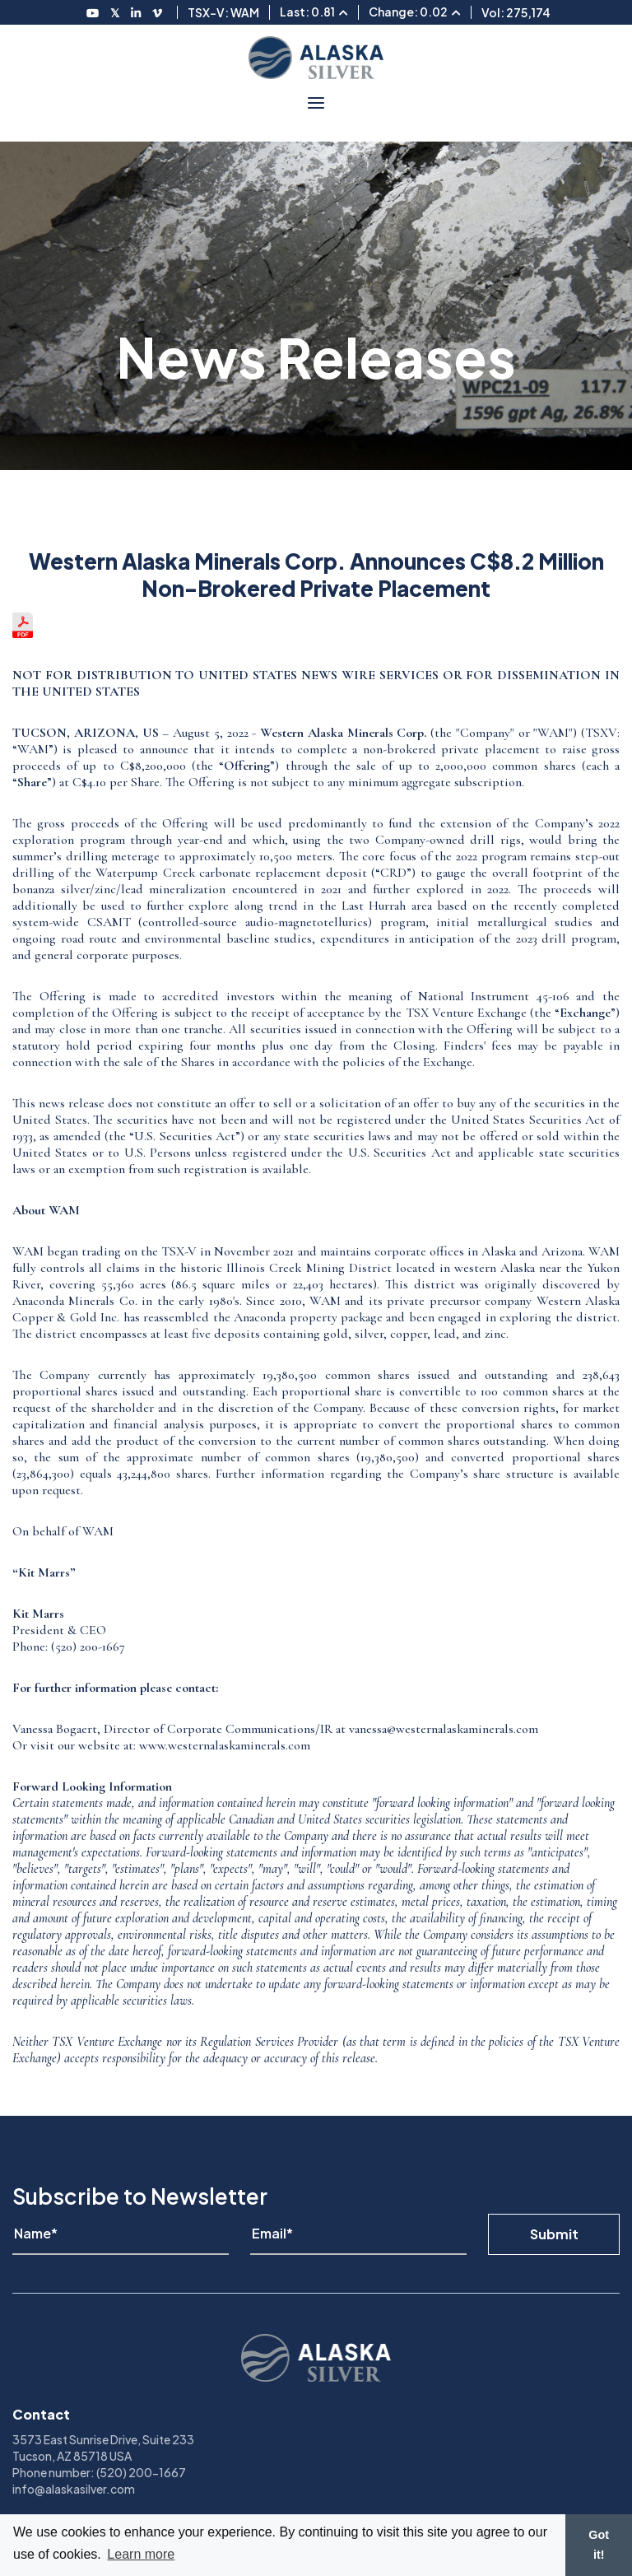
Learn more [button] (140, 2554)
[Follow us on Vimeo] (158, 12)
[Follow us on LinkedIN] (137, 12)
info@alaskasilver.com (73, 2488)
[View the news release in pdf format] (22, 634)
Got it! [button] (598, 2544)
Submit (554, 2234)
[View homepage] (316, 57)
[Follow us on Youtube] (93, 12)
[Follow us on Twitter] (115, 12)
